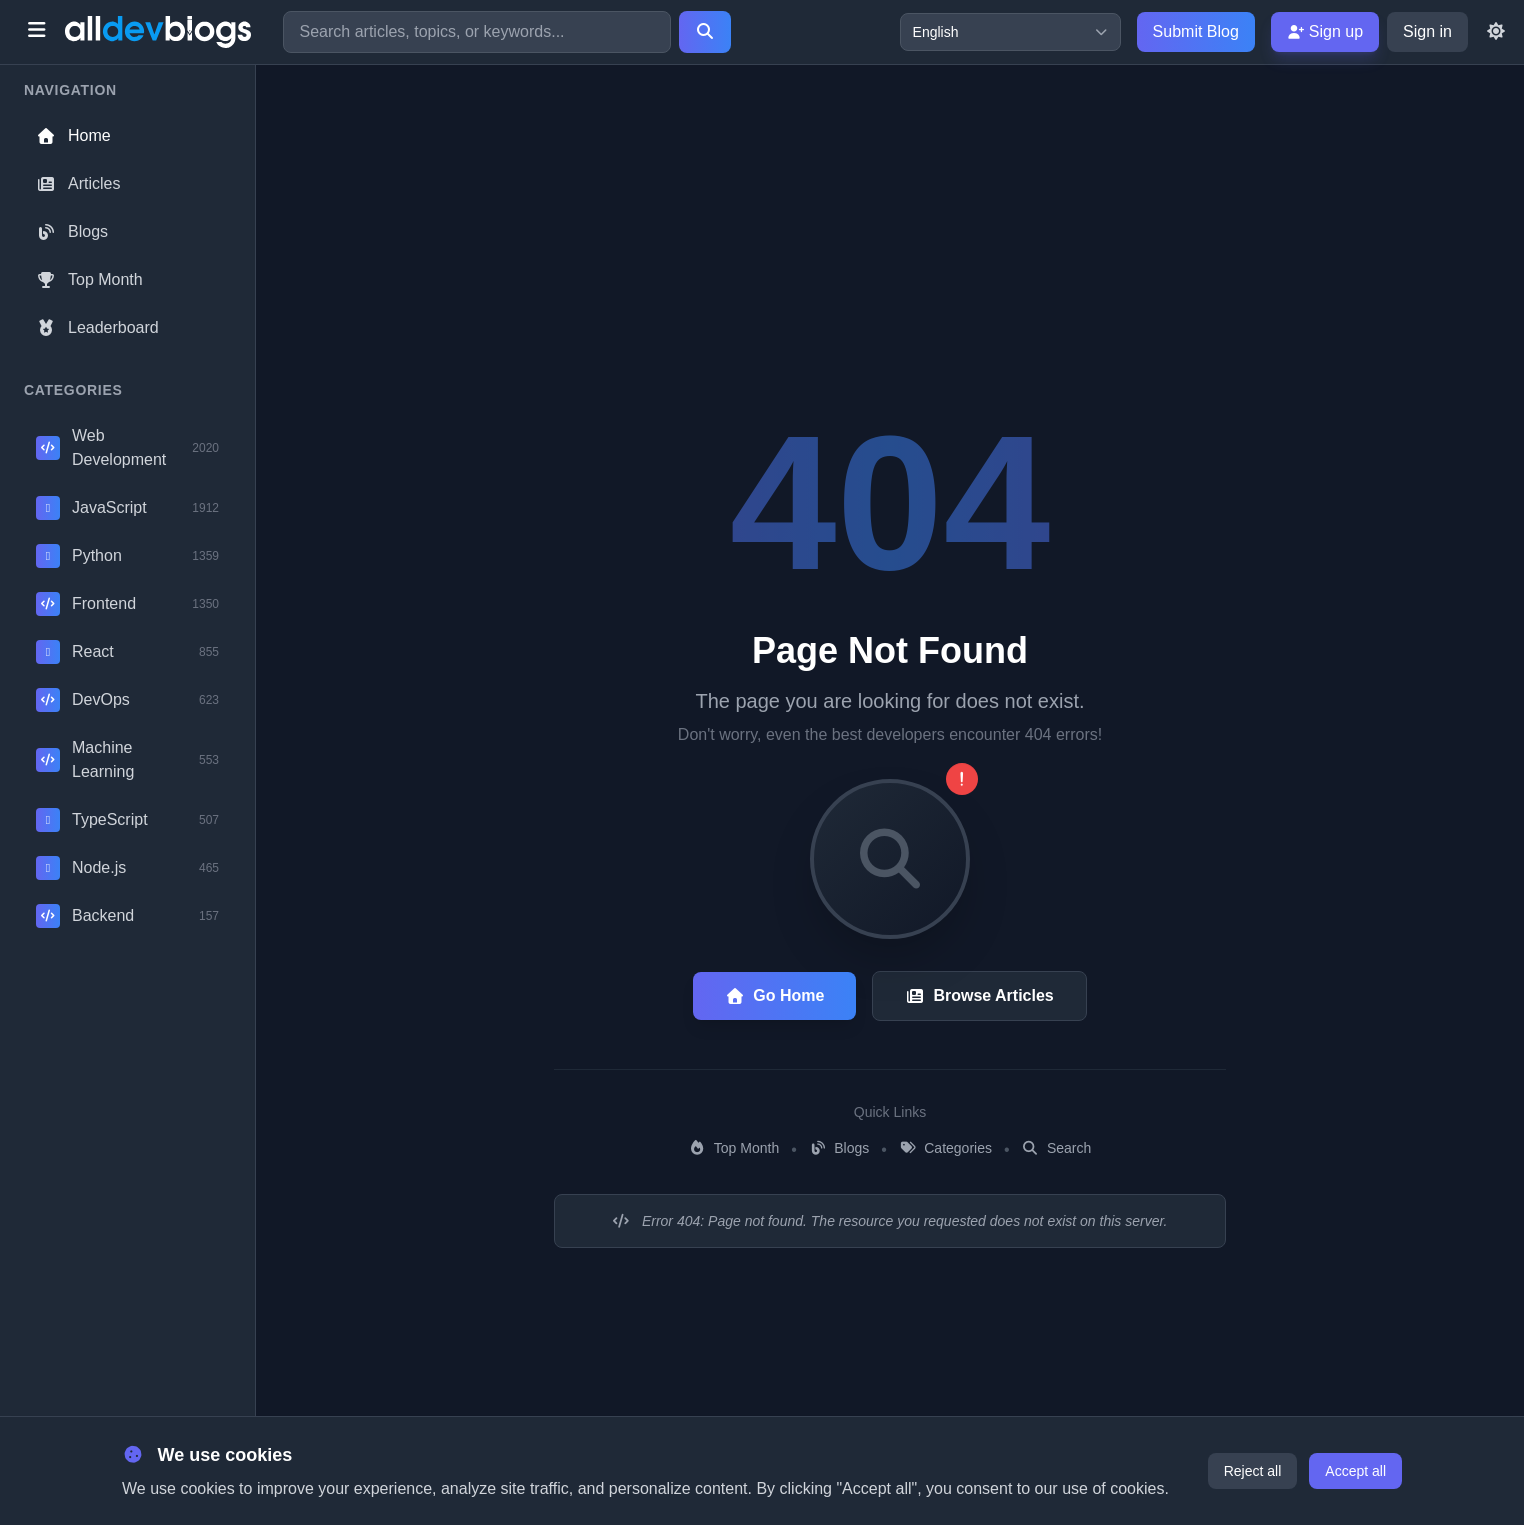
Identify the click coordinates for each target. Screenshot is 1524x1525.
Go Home (774, 995)
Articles (78, 183)
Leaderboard (97, 327)
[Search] (705, 32)
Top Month (89, 279)
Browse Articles (979, 995)
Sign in (1427, 31)
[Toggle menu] (36, 32)
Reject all (1253, 1471)
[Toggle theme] (1496, 32)
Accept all (1355, 1471)
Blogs (72, 231)
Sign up (1325, 31)
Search (1057, 1148)
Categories (945, 1148)
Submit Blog (1196, 31)
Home (73, 135)
